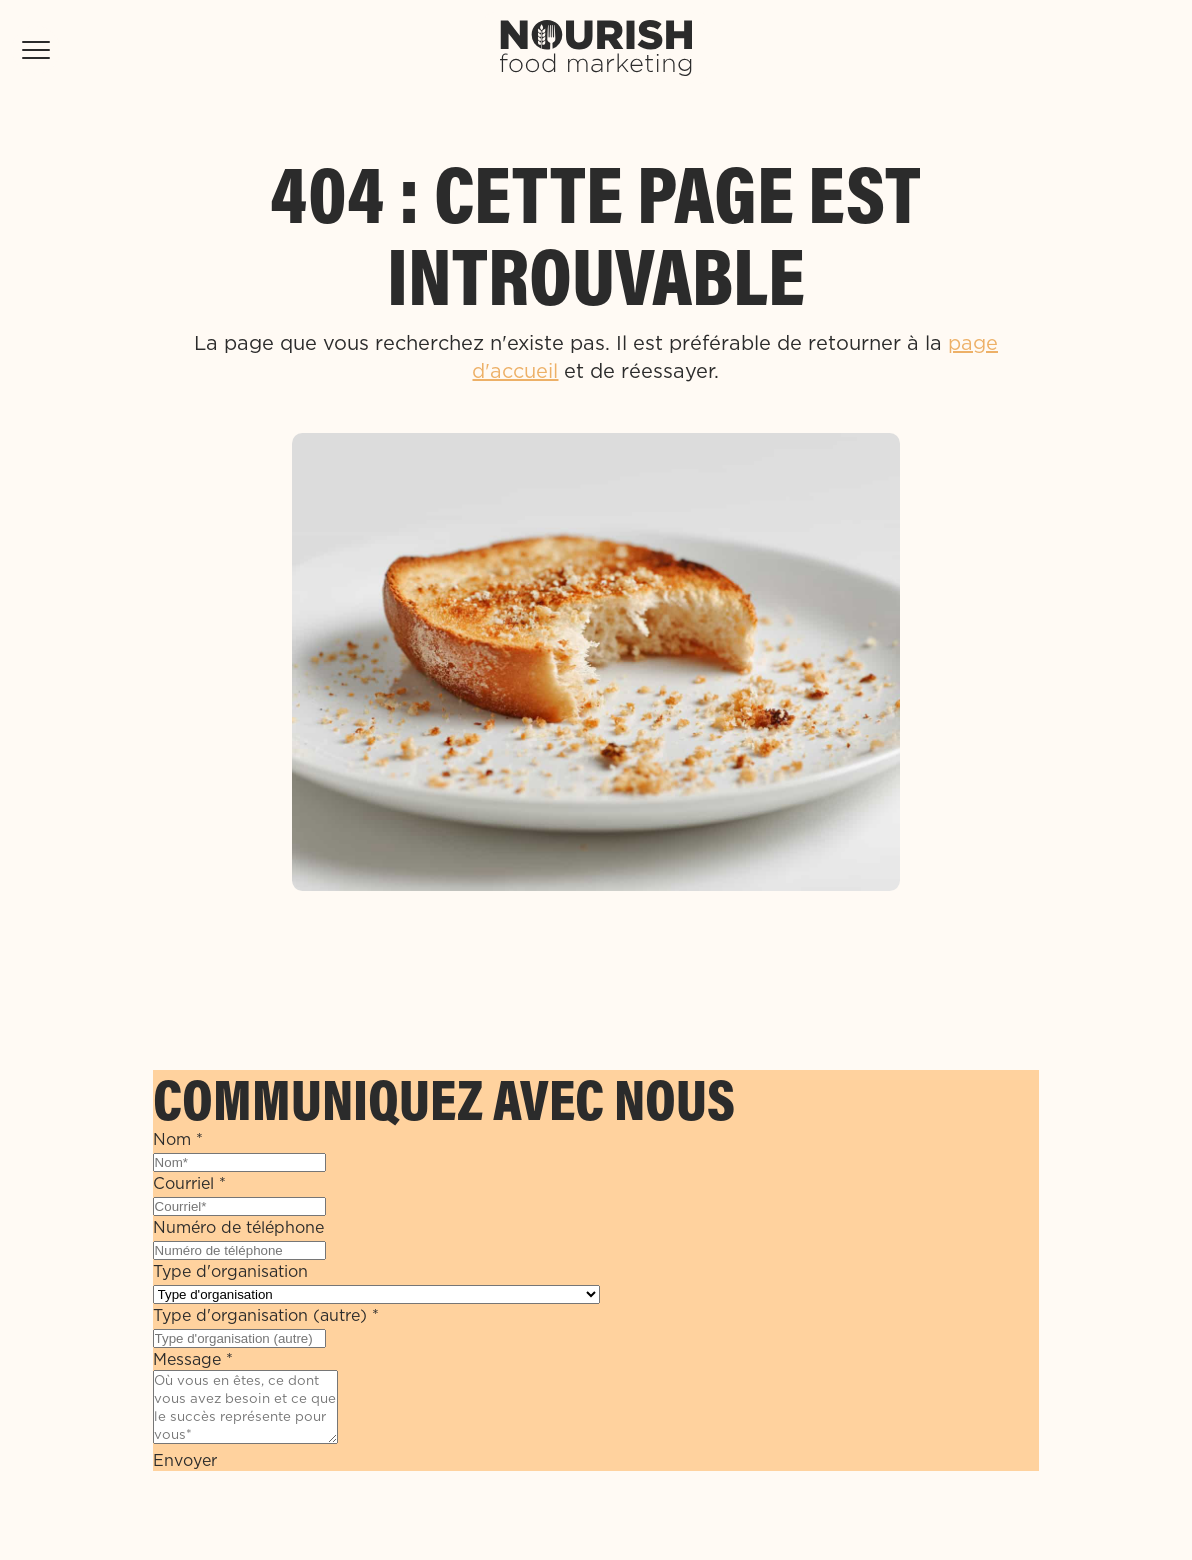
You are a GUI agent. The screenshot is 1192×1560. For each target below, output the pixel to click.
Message (193, 1359)
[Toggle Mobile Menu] (36, 50)
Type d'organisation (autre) (266, 1315)
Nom (178, 1139)
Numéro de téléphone (238, 1227)
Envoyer (185, 1460)
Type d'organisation (230, 1271)
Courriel (189, 1183)
